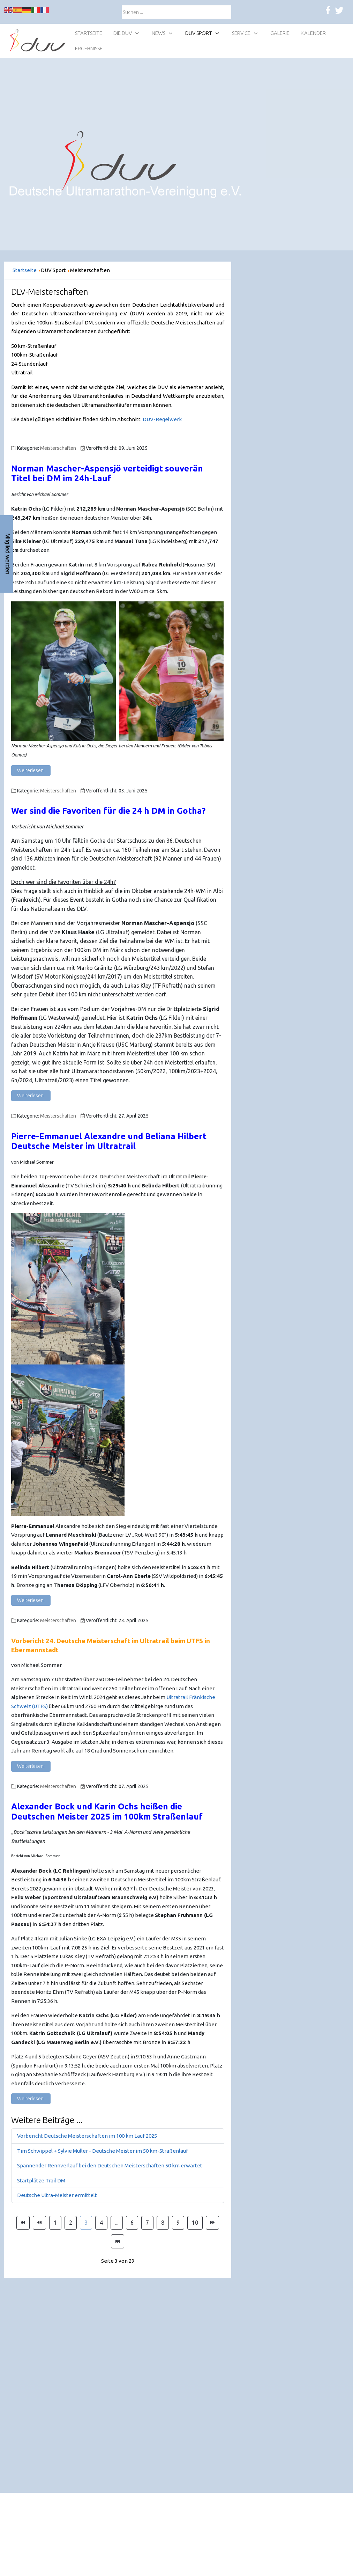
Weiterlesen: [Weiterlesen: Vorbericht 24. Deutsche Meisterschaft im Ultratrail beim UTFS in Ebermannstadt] (31, 1766)
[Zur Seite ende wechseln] (117, 2241)
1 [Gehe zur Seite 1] (55, 2222)
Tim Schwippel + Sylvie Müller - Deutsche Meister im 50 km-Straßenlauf (102, 2151)
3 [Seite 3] (86, 2222)
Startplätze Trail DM (41, 2180)
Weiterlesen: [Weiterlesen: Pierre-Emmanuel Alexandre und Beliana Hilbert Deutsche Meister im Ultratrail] (31, 1600)
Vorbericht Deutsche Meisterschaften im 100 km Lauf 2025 (87, 2136)
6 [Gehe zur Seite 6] (132, 2222)
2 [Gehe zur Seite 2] (70, 2222)
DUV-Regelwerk (162, 419)
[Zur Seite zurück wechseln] (39, 2223)
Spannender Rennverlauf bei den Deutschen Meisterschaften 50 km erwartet (109, 2165)
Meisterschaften (58, 448)
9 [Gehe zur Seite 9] (178, 2222)
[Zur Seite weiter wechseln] (212, 2223)
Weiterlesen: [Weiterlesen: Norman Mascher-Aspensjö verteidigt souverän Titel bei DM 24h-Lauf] (31, 770)
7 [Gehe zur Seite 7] (147, 2222)
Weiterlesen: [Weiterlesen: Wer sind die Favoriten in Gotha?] (31, 1095)
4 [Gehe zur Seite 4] (101, 2222)
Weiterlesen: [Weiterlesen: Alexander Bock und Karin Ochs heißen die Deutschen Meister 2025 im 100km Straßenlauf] (31, 2098)
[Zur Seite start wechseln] (23, 2223)
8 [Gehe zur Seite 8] (162, 2222)
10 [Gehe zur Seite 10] (195, 2222)
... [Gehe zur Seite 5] (116, 2222)
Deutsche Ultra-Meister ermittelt (57, 2195)
